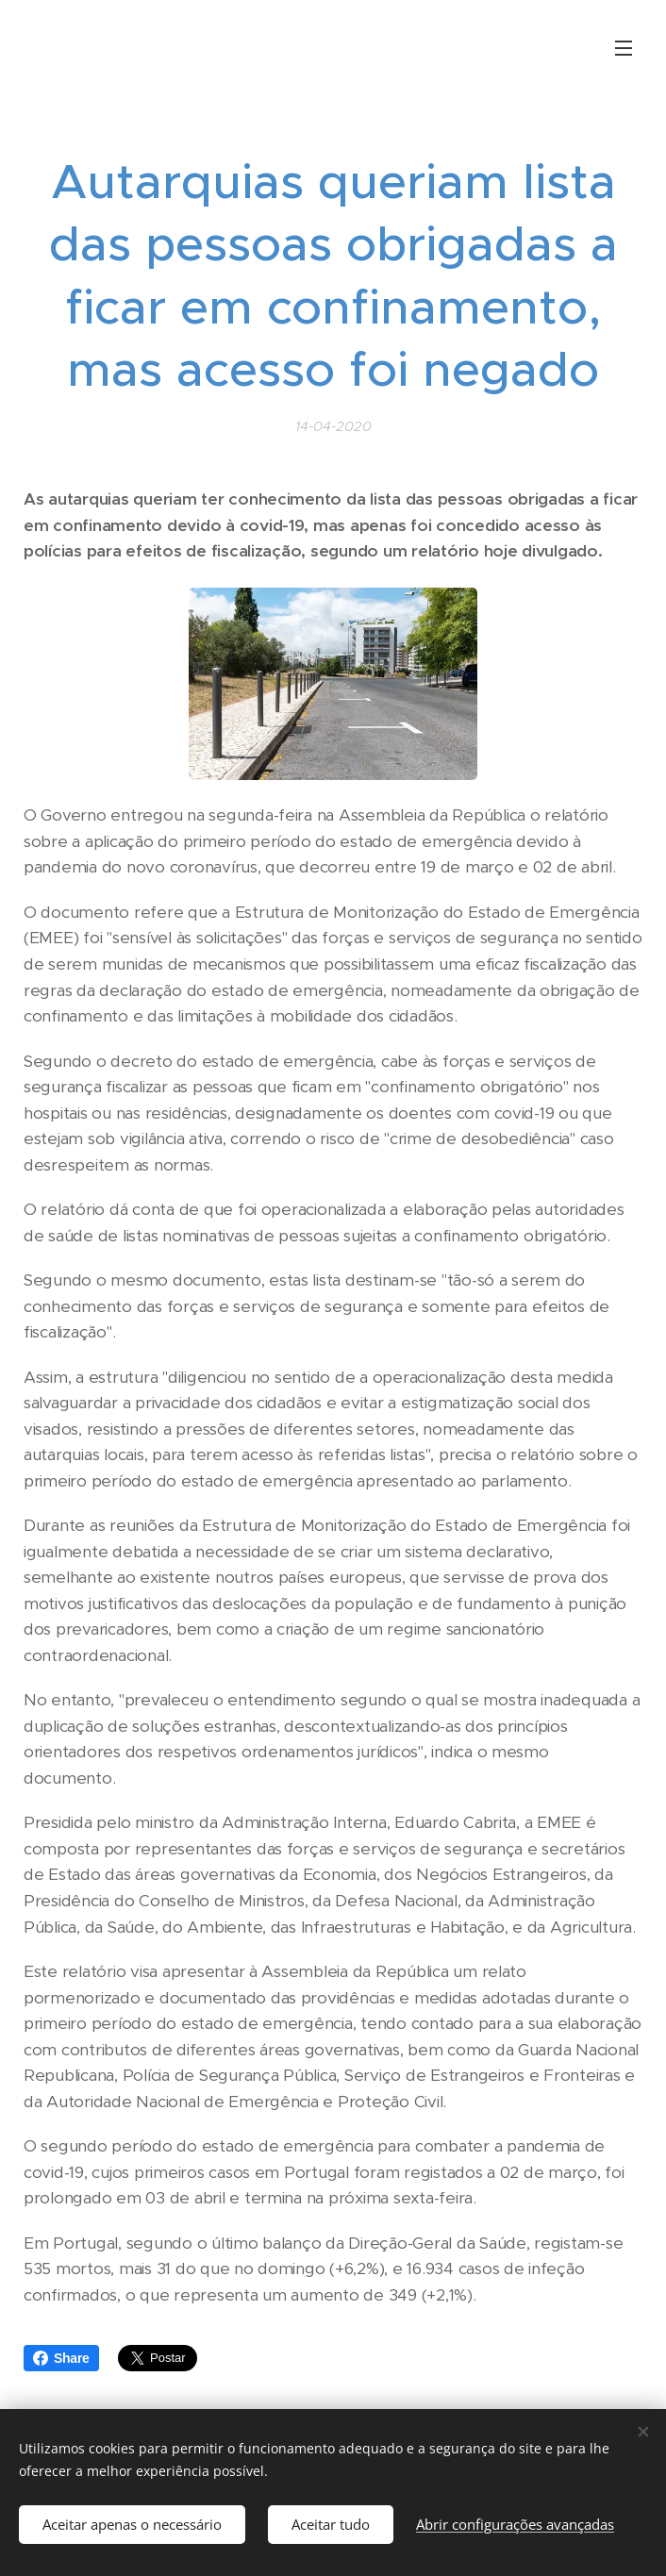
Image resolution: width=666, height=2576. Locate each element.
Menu (623, 48)
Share (61, 2358)
